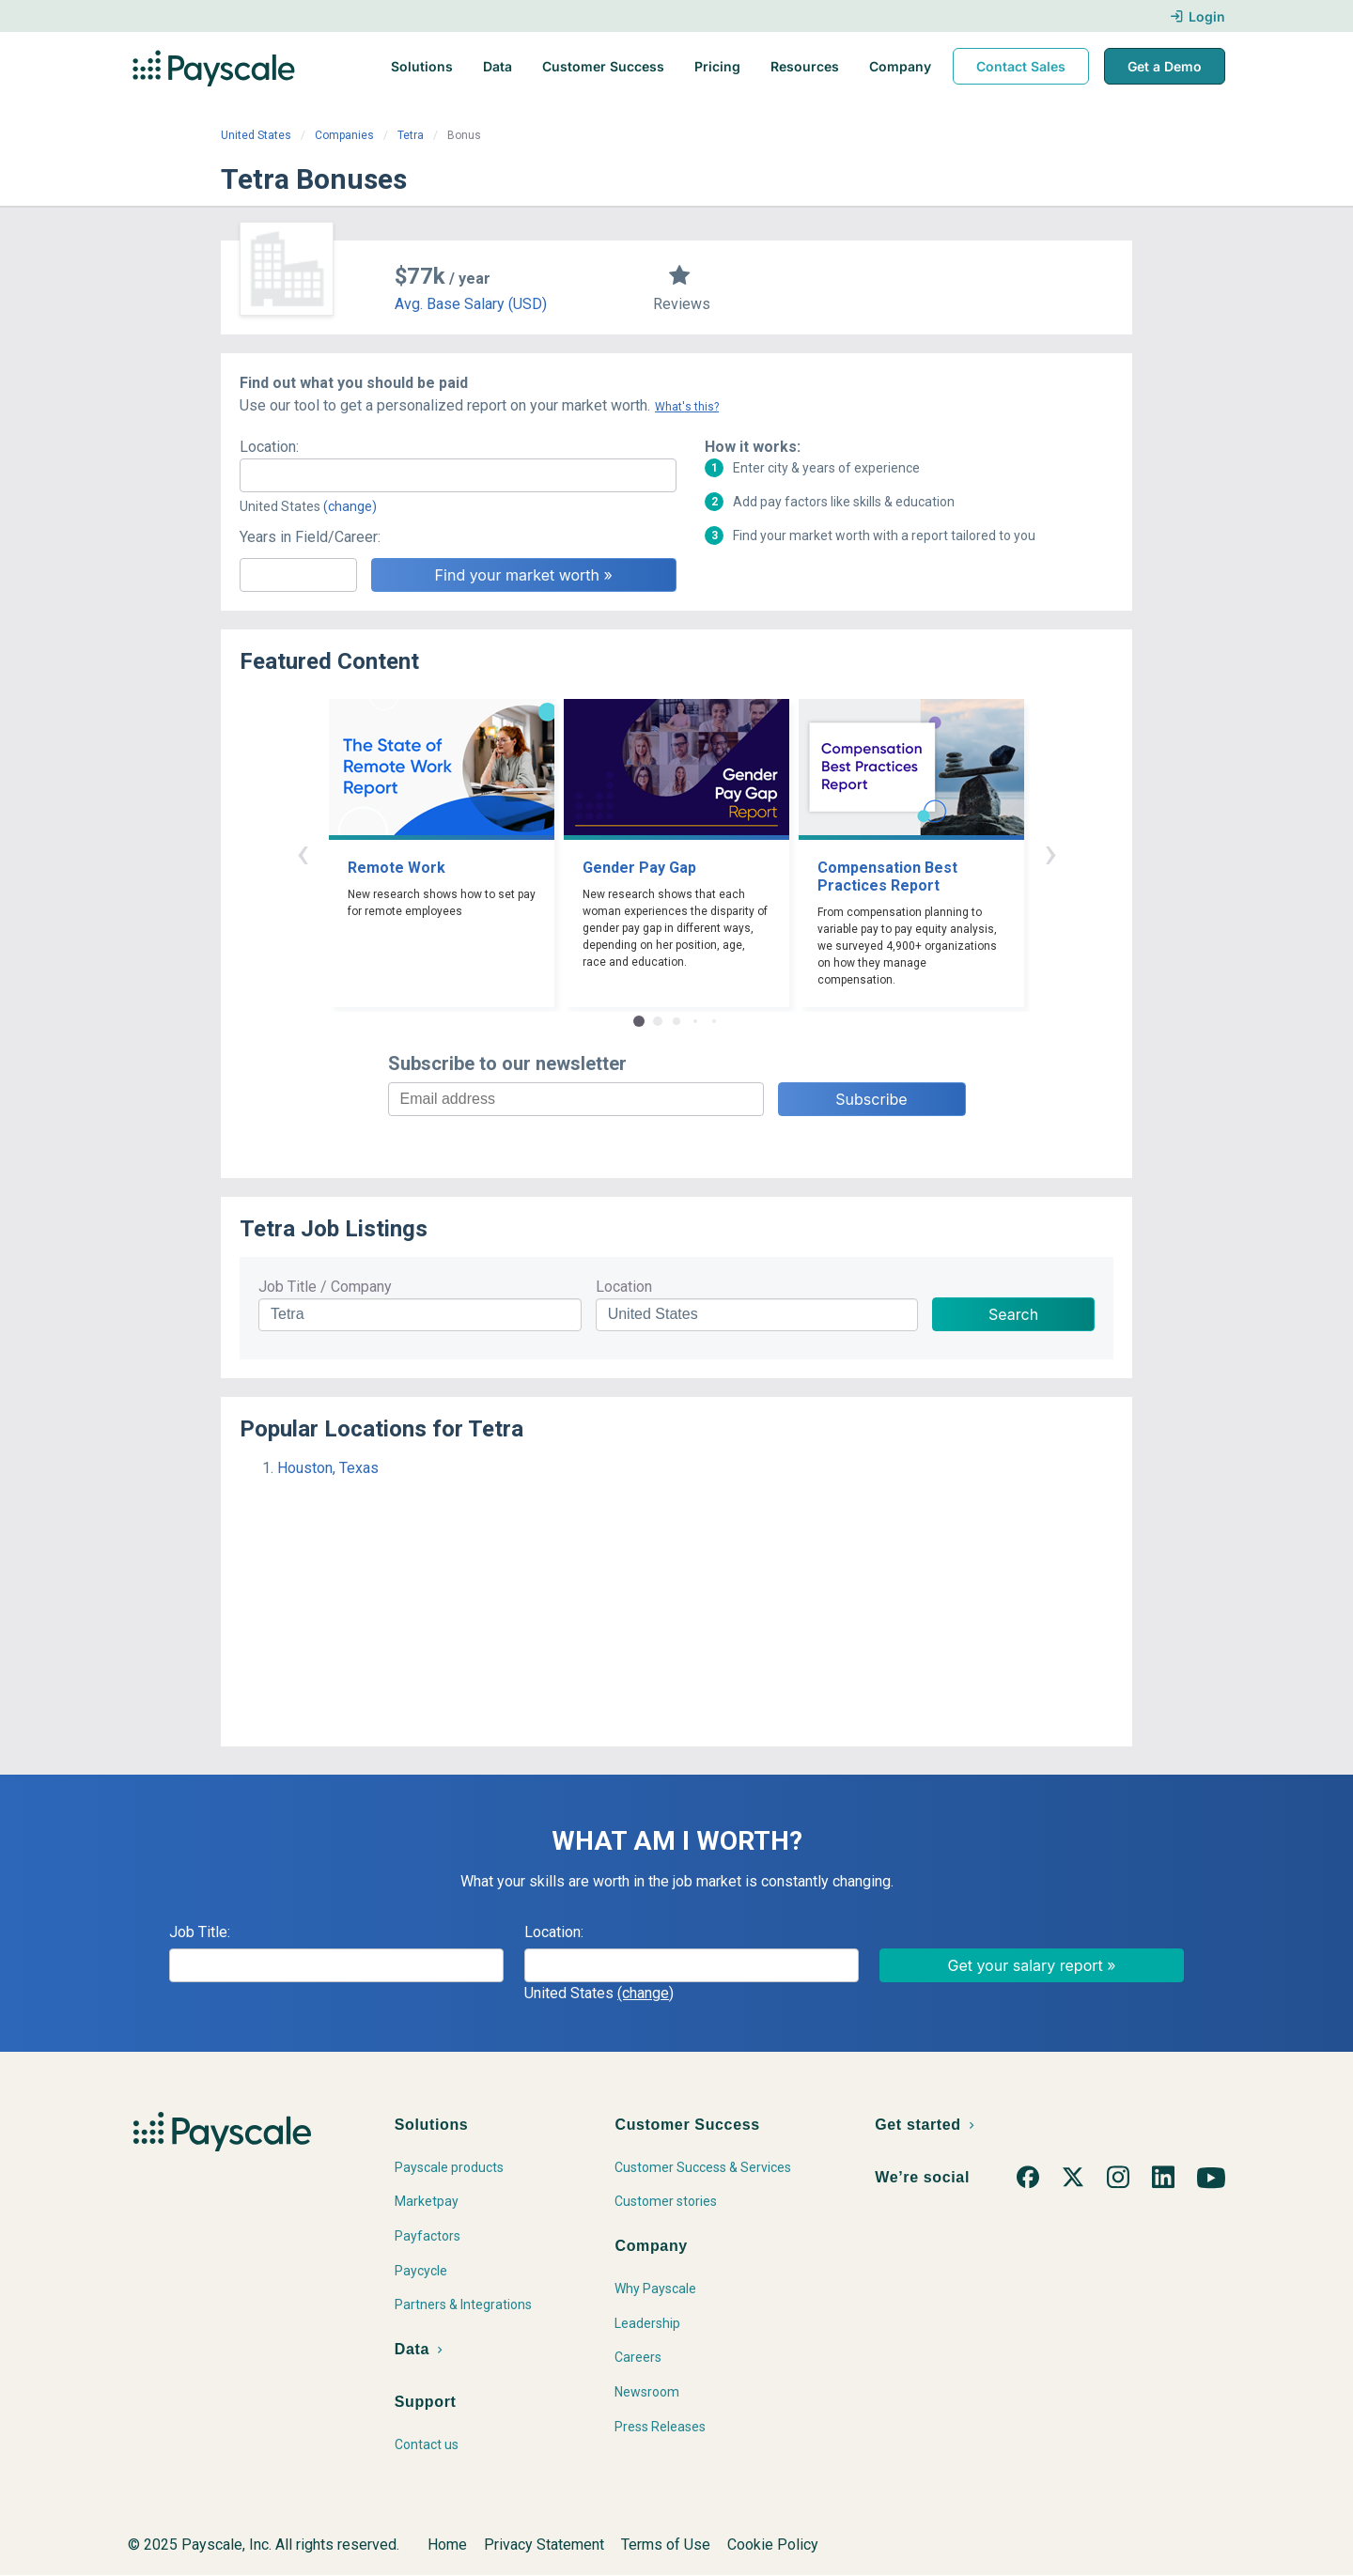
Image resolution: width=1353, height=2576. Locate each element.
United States (256, 135)
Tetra (410, 135)
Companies (344, 135)
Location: (269, 447)
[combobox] (458, 475)
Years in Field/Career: (310, 537)
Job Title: (199, 1932)
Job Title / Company (325, 1287)
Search (1013, 1314)
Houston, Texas (328, 1468)
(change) (350, 506)
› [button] (1050, 852)
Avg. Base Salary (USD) (471, 304)
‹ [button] (302, 852)
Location (624, 1287)
